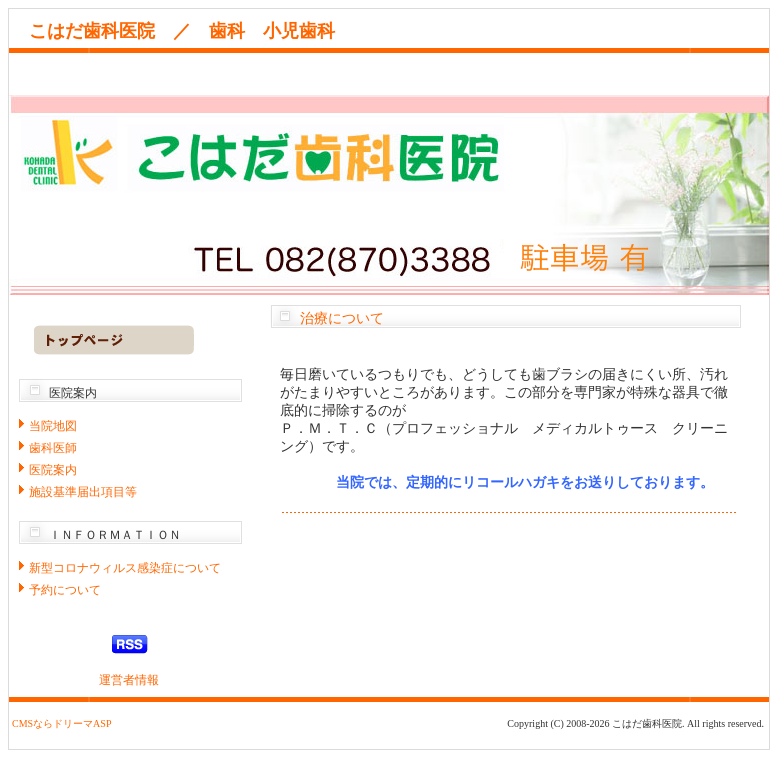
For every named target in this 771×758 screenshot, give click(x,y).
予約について (65, 590)
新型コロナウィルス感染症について (125, 568)
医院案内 (53, 470)
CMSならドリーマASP (61, 723)
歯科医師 (53, 448)
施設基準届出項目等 (83, 492)
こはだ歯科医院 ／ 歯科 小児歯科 (191, 31)
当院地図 (53, 426)
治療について (342, 318)
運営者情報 (129, 680)
